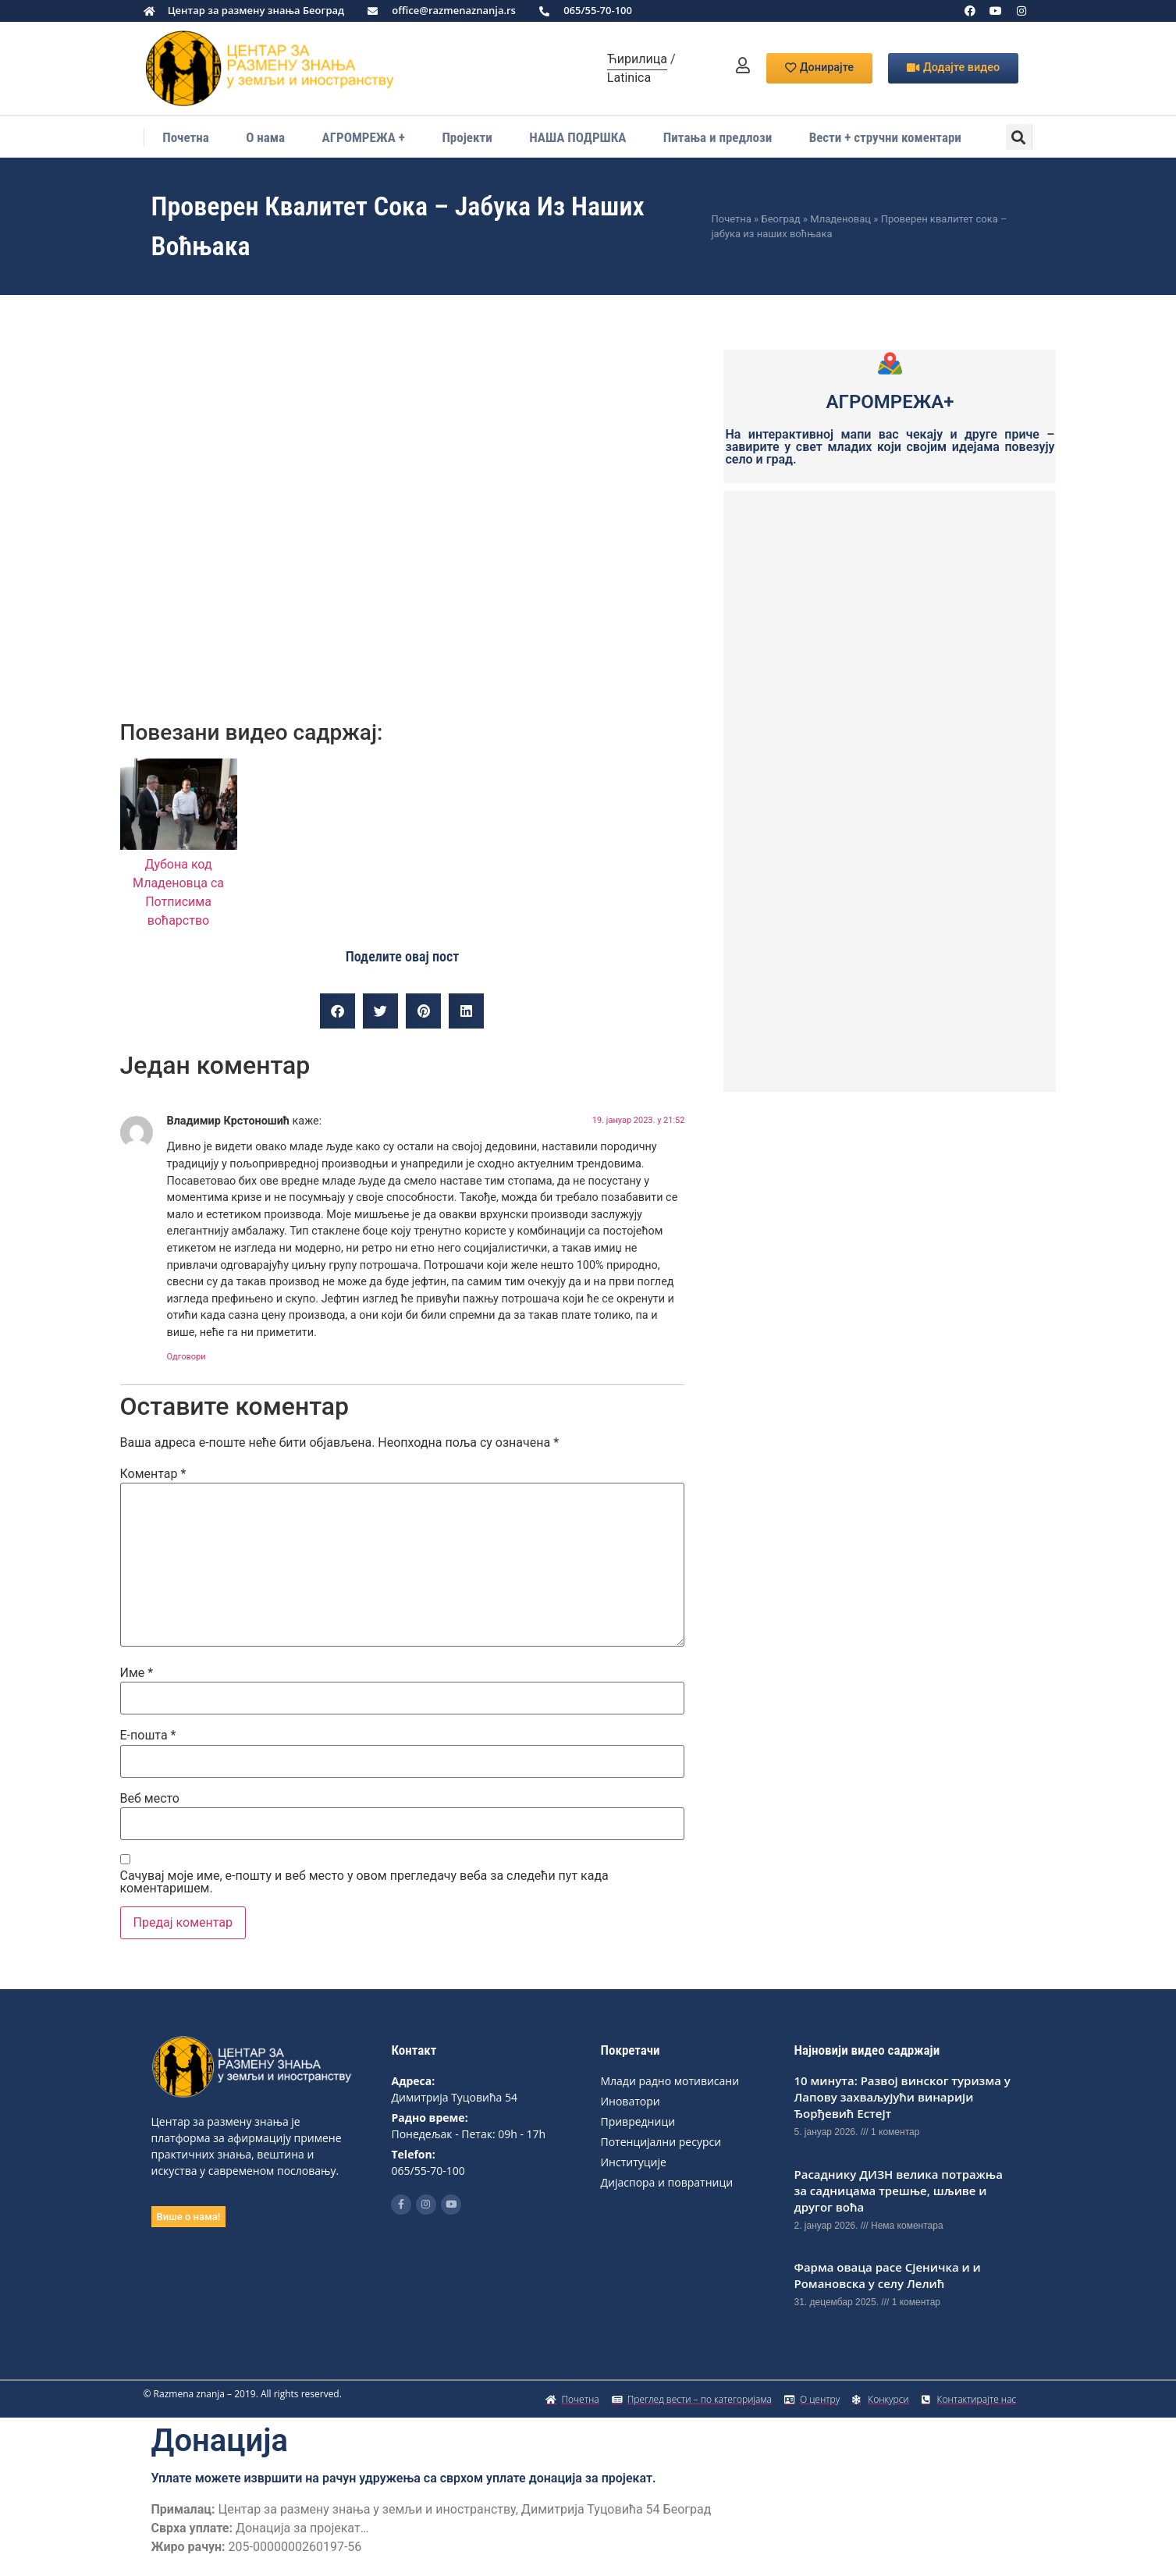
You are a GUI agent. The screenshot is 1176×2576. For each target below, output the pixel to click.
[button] (1019, 137)
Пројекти (467, 137)
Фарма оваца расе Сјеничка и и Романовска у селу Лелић (887, 2275)
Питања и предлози (717, 137)
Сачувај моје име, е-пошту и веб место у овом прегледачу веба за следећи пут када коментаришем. (364, 1882)
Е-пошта (148, 1735)
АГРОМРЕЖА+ (890, 402)
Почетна (185, 137)
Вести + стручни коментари (885, 137)
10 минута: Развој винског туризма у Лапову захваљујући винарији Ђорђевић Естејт (902, 2097)
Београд (780, 219)
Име (137, 1673)
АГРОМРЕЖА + (363, 137)
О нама (265, 137)
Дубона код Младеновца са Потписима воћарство (178, 883)
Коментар (153, 1474)
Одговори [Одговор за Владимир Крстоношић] (186, 1357)
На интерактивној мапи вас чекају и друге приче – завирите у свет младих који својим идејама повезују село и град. (889, 447)
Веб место (150, 1799)
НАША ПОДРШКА (577, 137)
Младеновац (840, 219)
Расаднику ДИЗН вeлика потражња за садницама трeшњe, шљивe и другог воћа (898, 2190)
